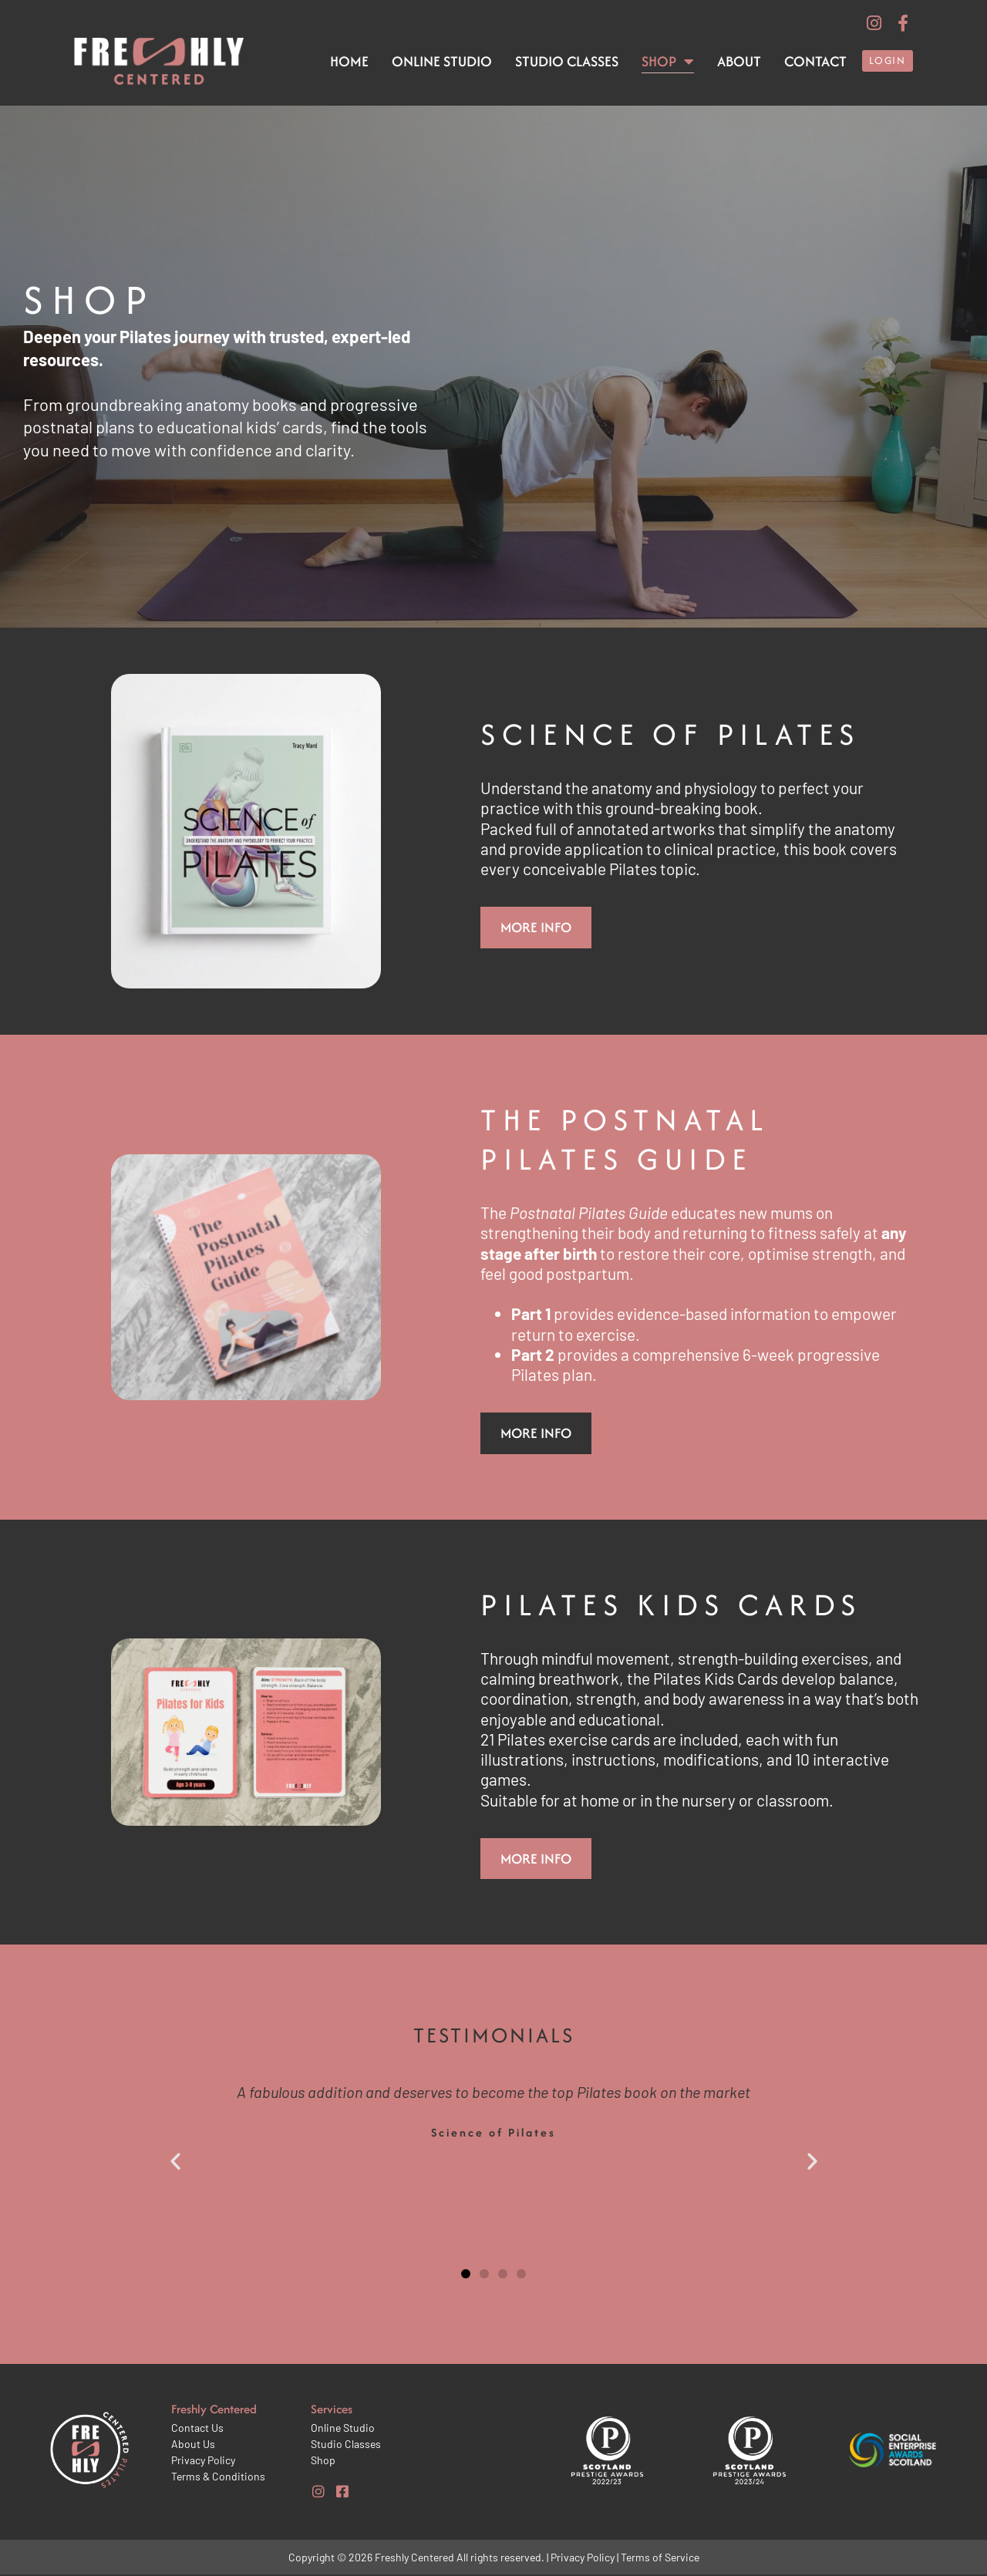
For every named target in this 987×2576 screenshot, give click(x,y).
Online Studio (442, 61)
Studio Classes (566, 61)
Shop (668, 61)
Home (349, 61)
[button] (175, 2161)
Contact (815, 61)
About (739, 61)
